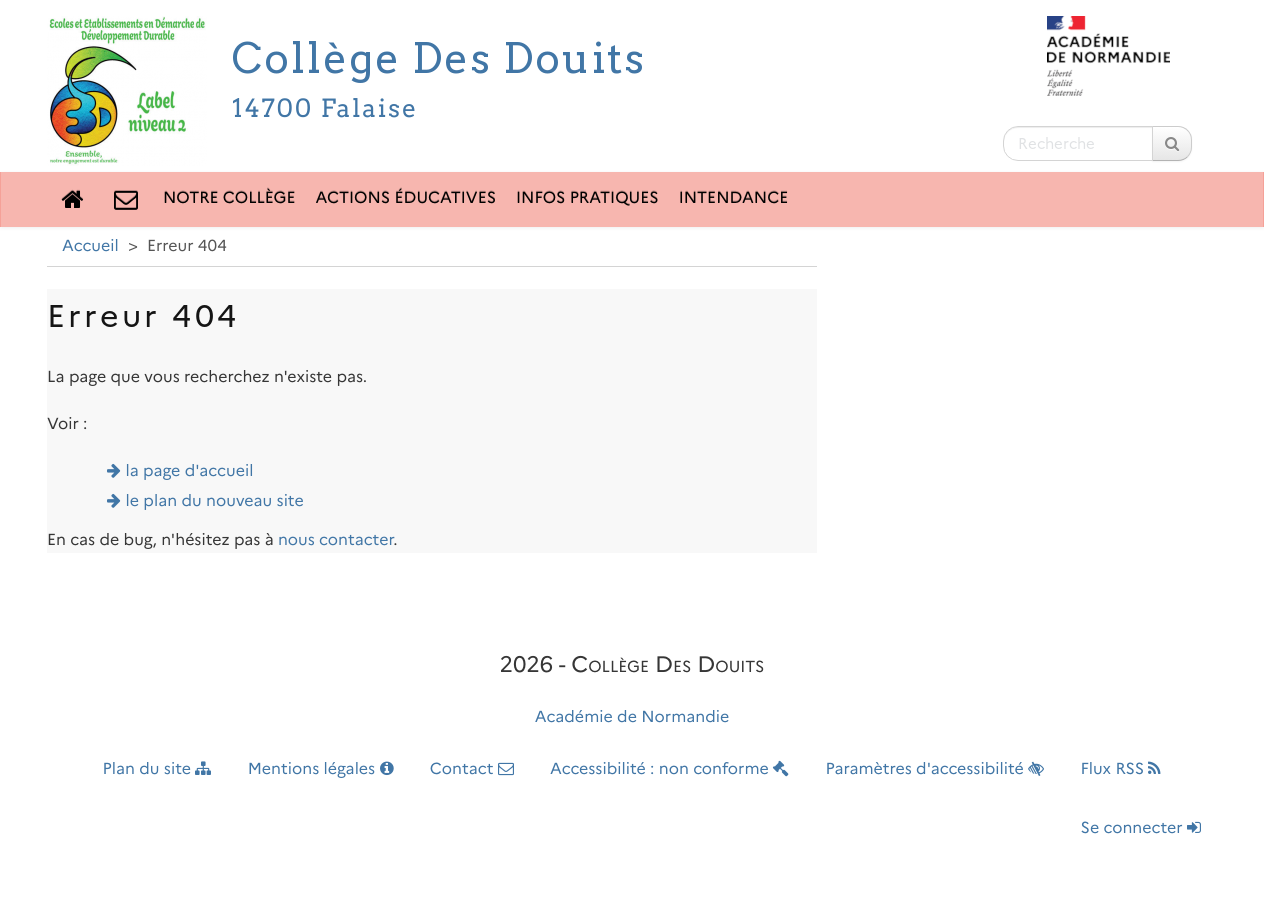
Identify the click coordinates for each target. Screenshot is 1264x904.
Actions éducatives (406, 198)
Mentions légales (321, 769)
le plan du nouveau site (215, 501)
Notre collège (229, 198)
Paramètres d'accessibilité (935, 769)
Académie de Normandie (632, 717)
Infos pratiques (587, 198)
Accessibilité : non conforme (669, 769)
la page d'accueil (190, 471)
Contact (472, 769)
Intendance (734, 198)
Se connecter (1141, 828)
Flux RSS (1120, 769)
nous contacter (335, 540)
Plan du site (157, 769)
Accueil (90, 246)
